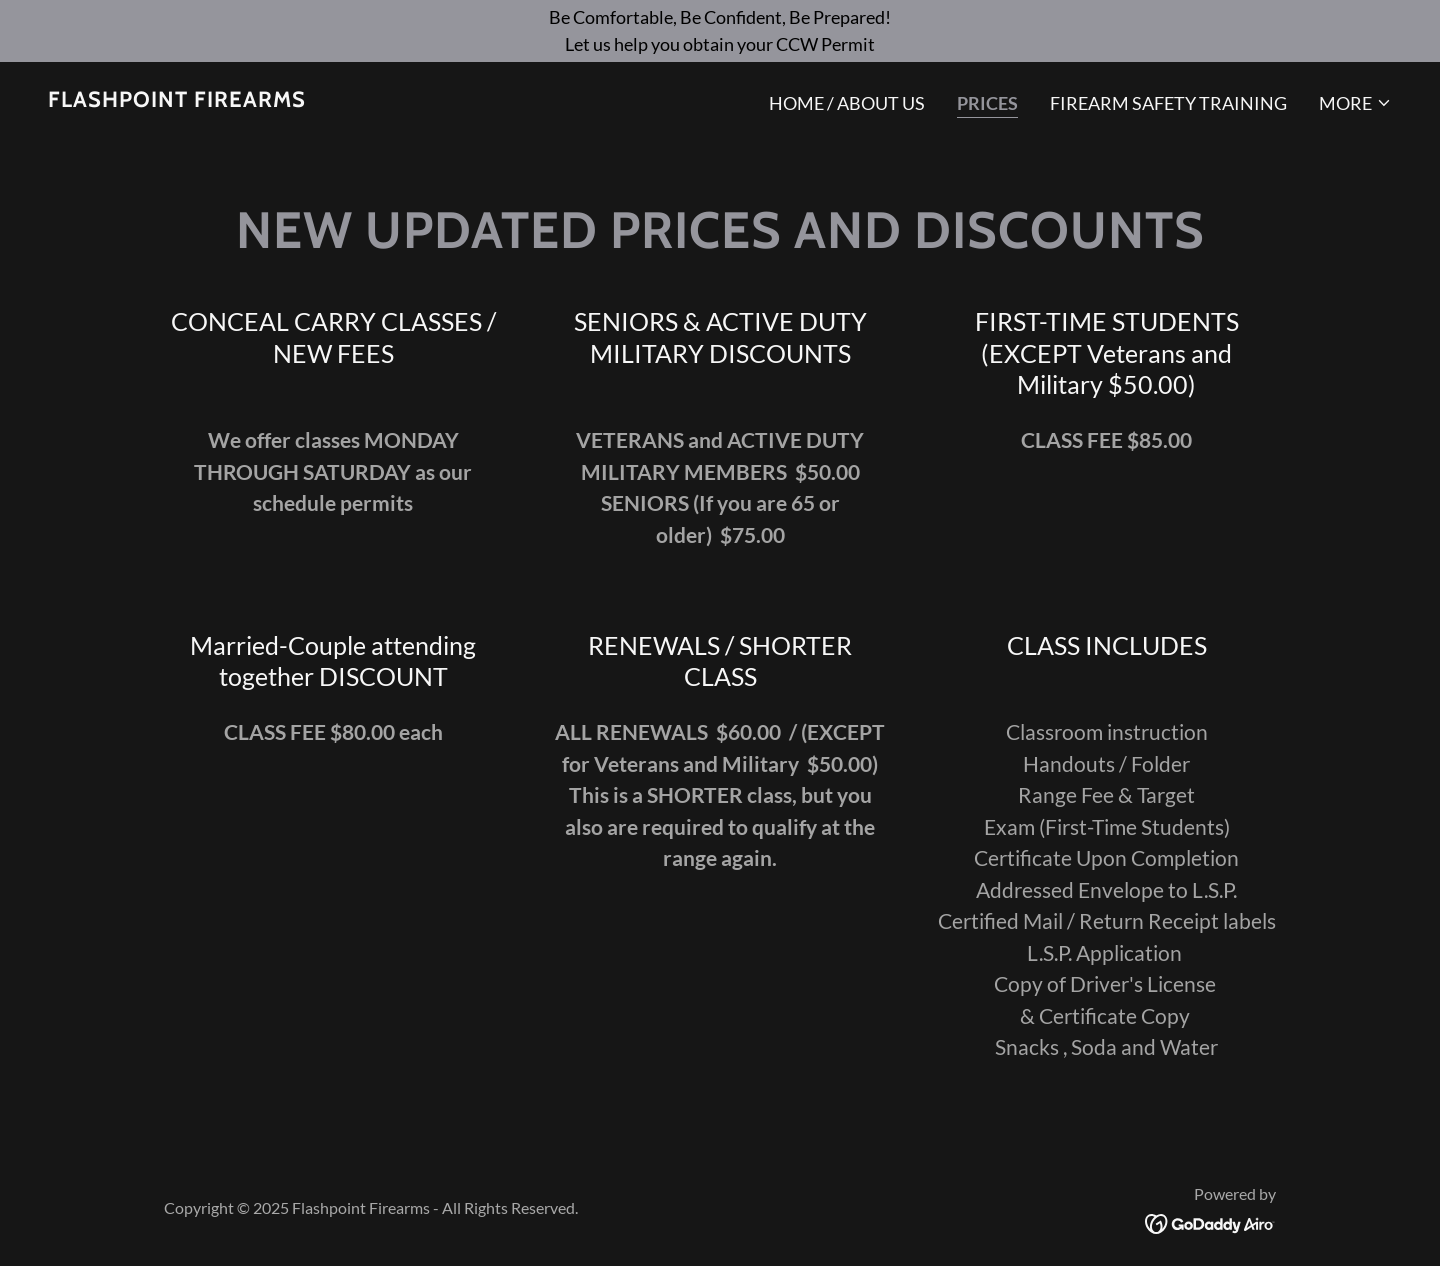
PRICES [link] (987, 103)
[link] (177, 100)
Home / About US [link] (847, 103)
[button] (1355, 103)
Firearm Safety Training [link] (1168, 103)
